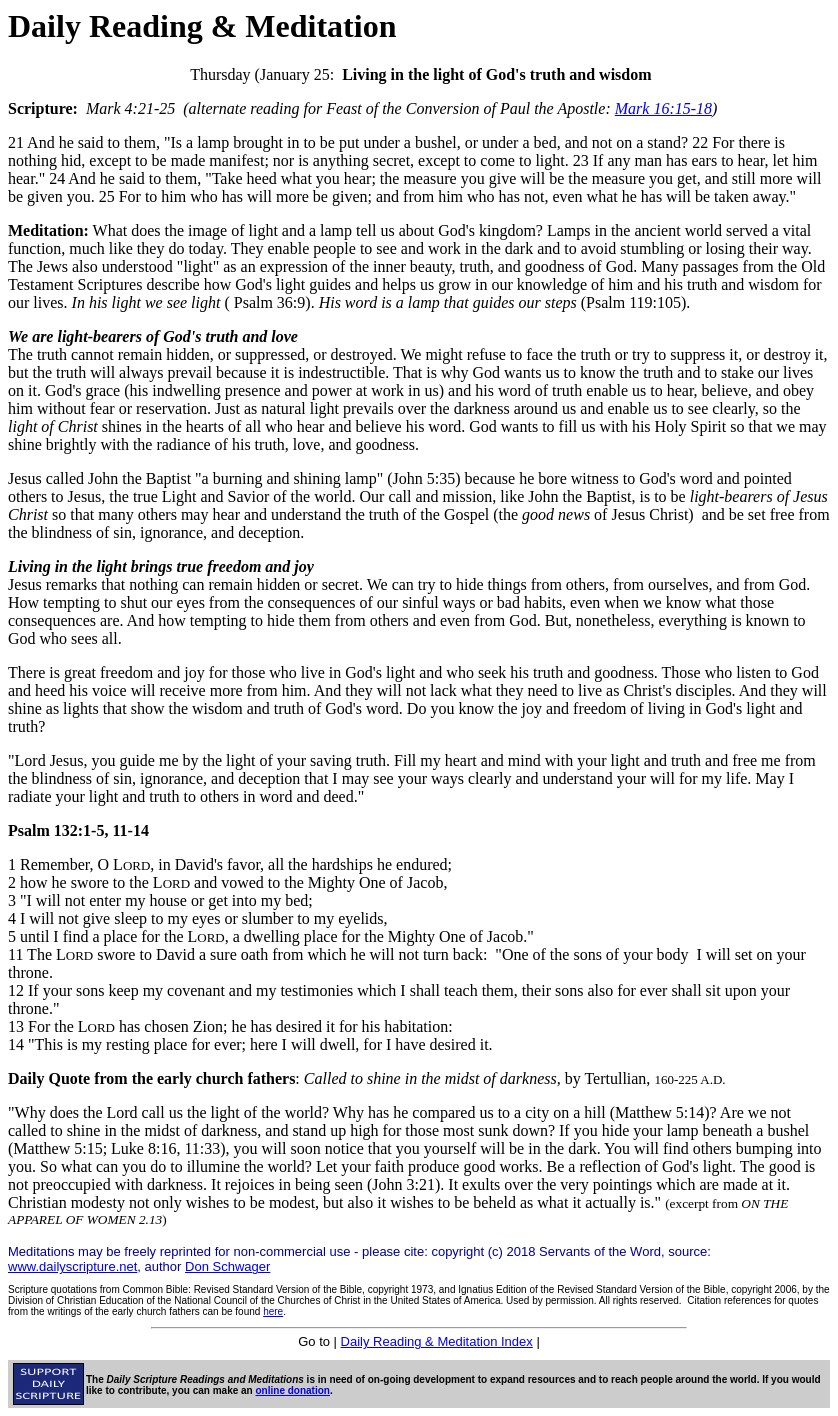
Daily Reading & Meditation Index (437, 1341)
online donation (293, 1390)
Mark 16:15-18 (663, 108)
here (273, 1311)
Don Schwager (227, 1266)
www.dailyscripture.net (72, 1266)
